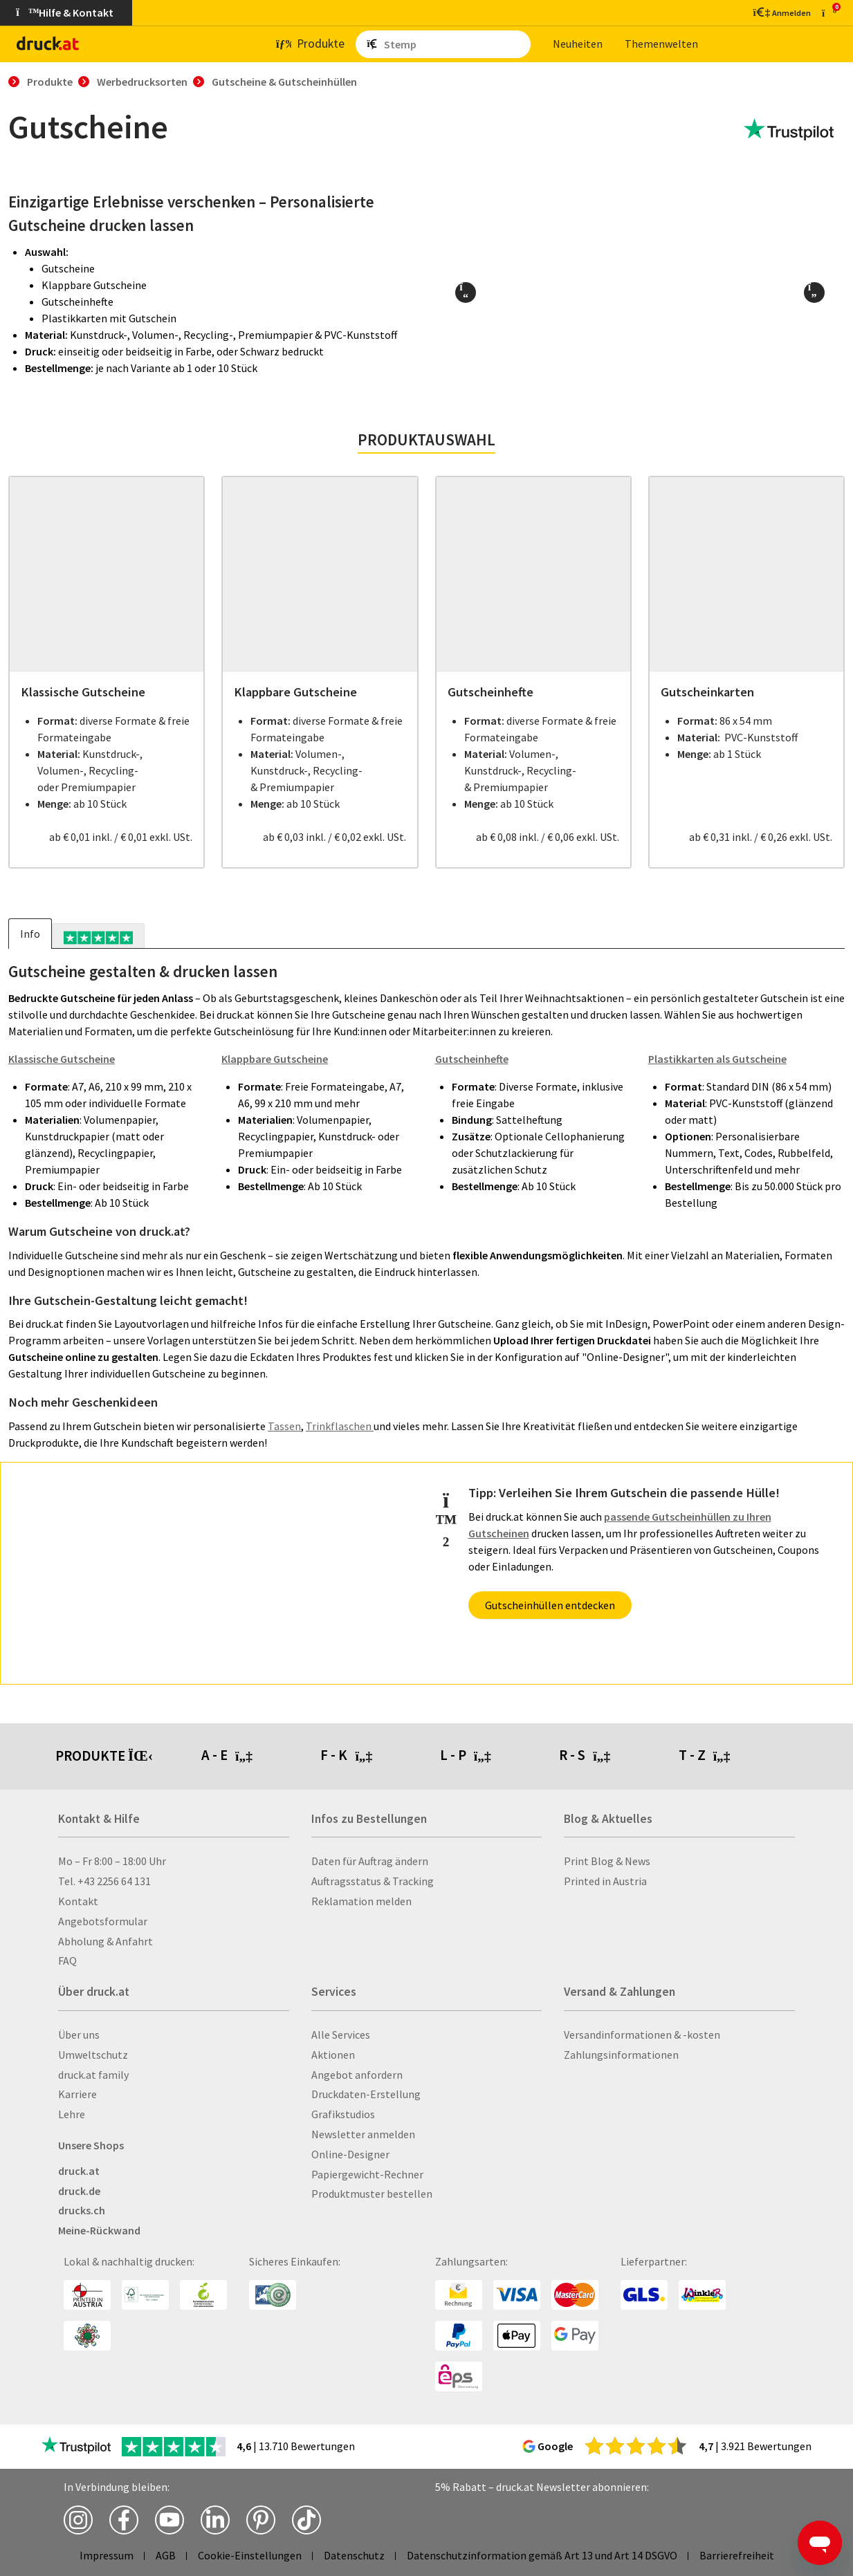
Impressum (107, 2555)
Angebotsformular (102, 1921)
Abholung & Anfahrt (105, 1941)
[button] (466, 292)
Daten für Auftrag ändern (369, 1861)
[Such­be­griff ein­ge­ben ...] (454, 44)
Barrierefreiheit (736, 2555)
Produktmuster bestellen (371, 2193)
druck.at (79, 2171)
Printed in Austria (605, 1881)
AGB (166, 2555)
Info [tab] (30, 933)
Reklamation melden (361, 1901)
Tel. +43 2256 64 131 (104, 1881)
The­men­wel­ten (661, 43)
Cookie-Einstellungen (250, 2555)
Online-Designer (350, 2154)
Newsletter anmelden (363, 2134)
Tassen (284, 1426)
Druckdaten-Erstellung (366, 2094)
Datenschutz (354, 2555)
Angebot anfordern (357, 2075)
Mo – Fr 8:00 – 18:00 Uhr (112, 1861)
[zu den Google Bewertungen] (636, 2445)
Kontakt (78, 1901)
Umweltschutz (93, 2054)
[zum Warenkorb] (829, 13)
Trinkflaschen (340, 1426)
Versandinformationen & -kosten (642, 2034)
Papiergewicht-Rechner (367, 2174)
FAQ (67, 1960)
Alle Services (340, 2034)
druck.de (79, 2191)
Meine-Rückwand (99, 2230)
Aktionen (333, 2054)
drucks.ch (81, 2210)
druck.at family (93, 2075)
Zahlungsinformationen (621, 2054)
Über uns (79, 2034)
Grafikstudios (343, 2114)
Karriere (77, 2094)
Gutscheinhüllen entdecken (550, 1605)
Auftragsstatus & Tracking (372, 1881)
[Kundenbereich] (781, 12)
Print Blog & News (607, 1861)
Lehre (71, 2114)
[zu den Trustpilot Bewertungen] (789, 129)
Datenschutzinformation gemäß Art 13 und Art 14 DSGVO (542, 2555)
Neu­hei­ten (578, 43)
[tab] (98, 935)
